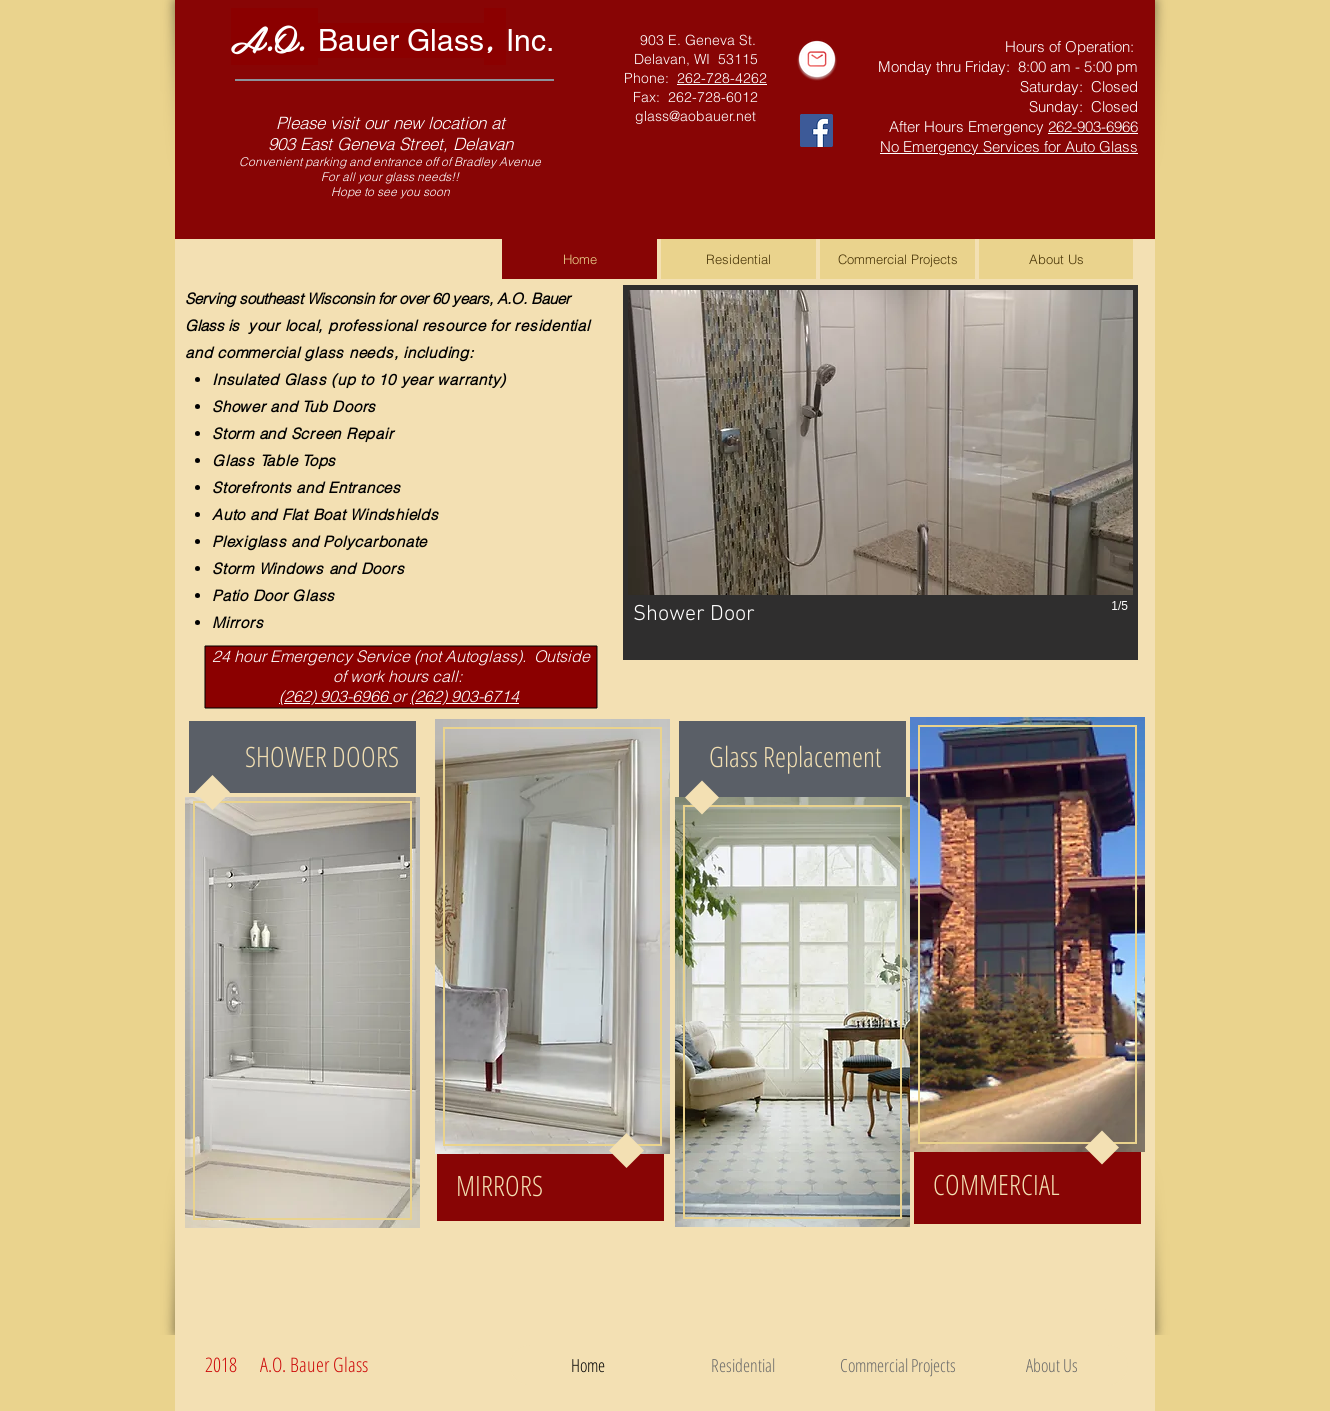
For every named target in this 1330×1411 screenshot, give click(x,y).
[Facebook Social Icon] (816, 130)
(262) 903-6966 (335, 696)
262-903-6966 (1093, 126)
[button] (880, 472)
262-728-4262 (722, 78)
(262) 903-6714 (464, 696)
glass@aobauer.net (695, 116)
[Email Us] (817, 59)
